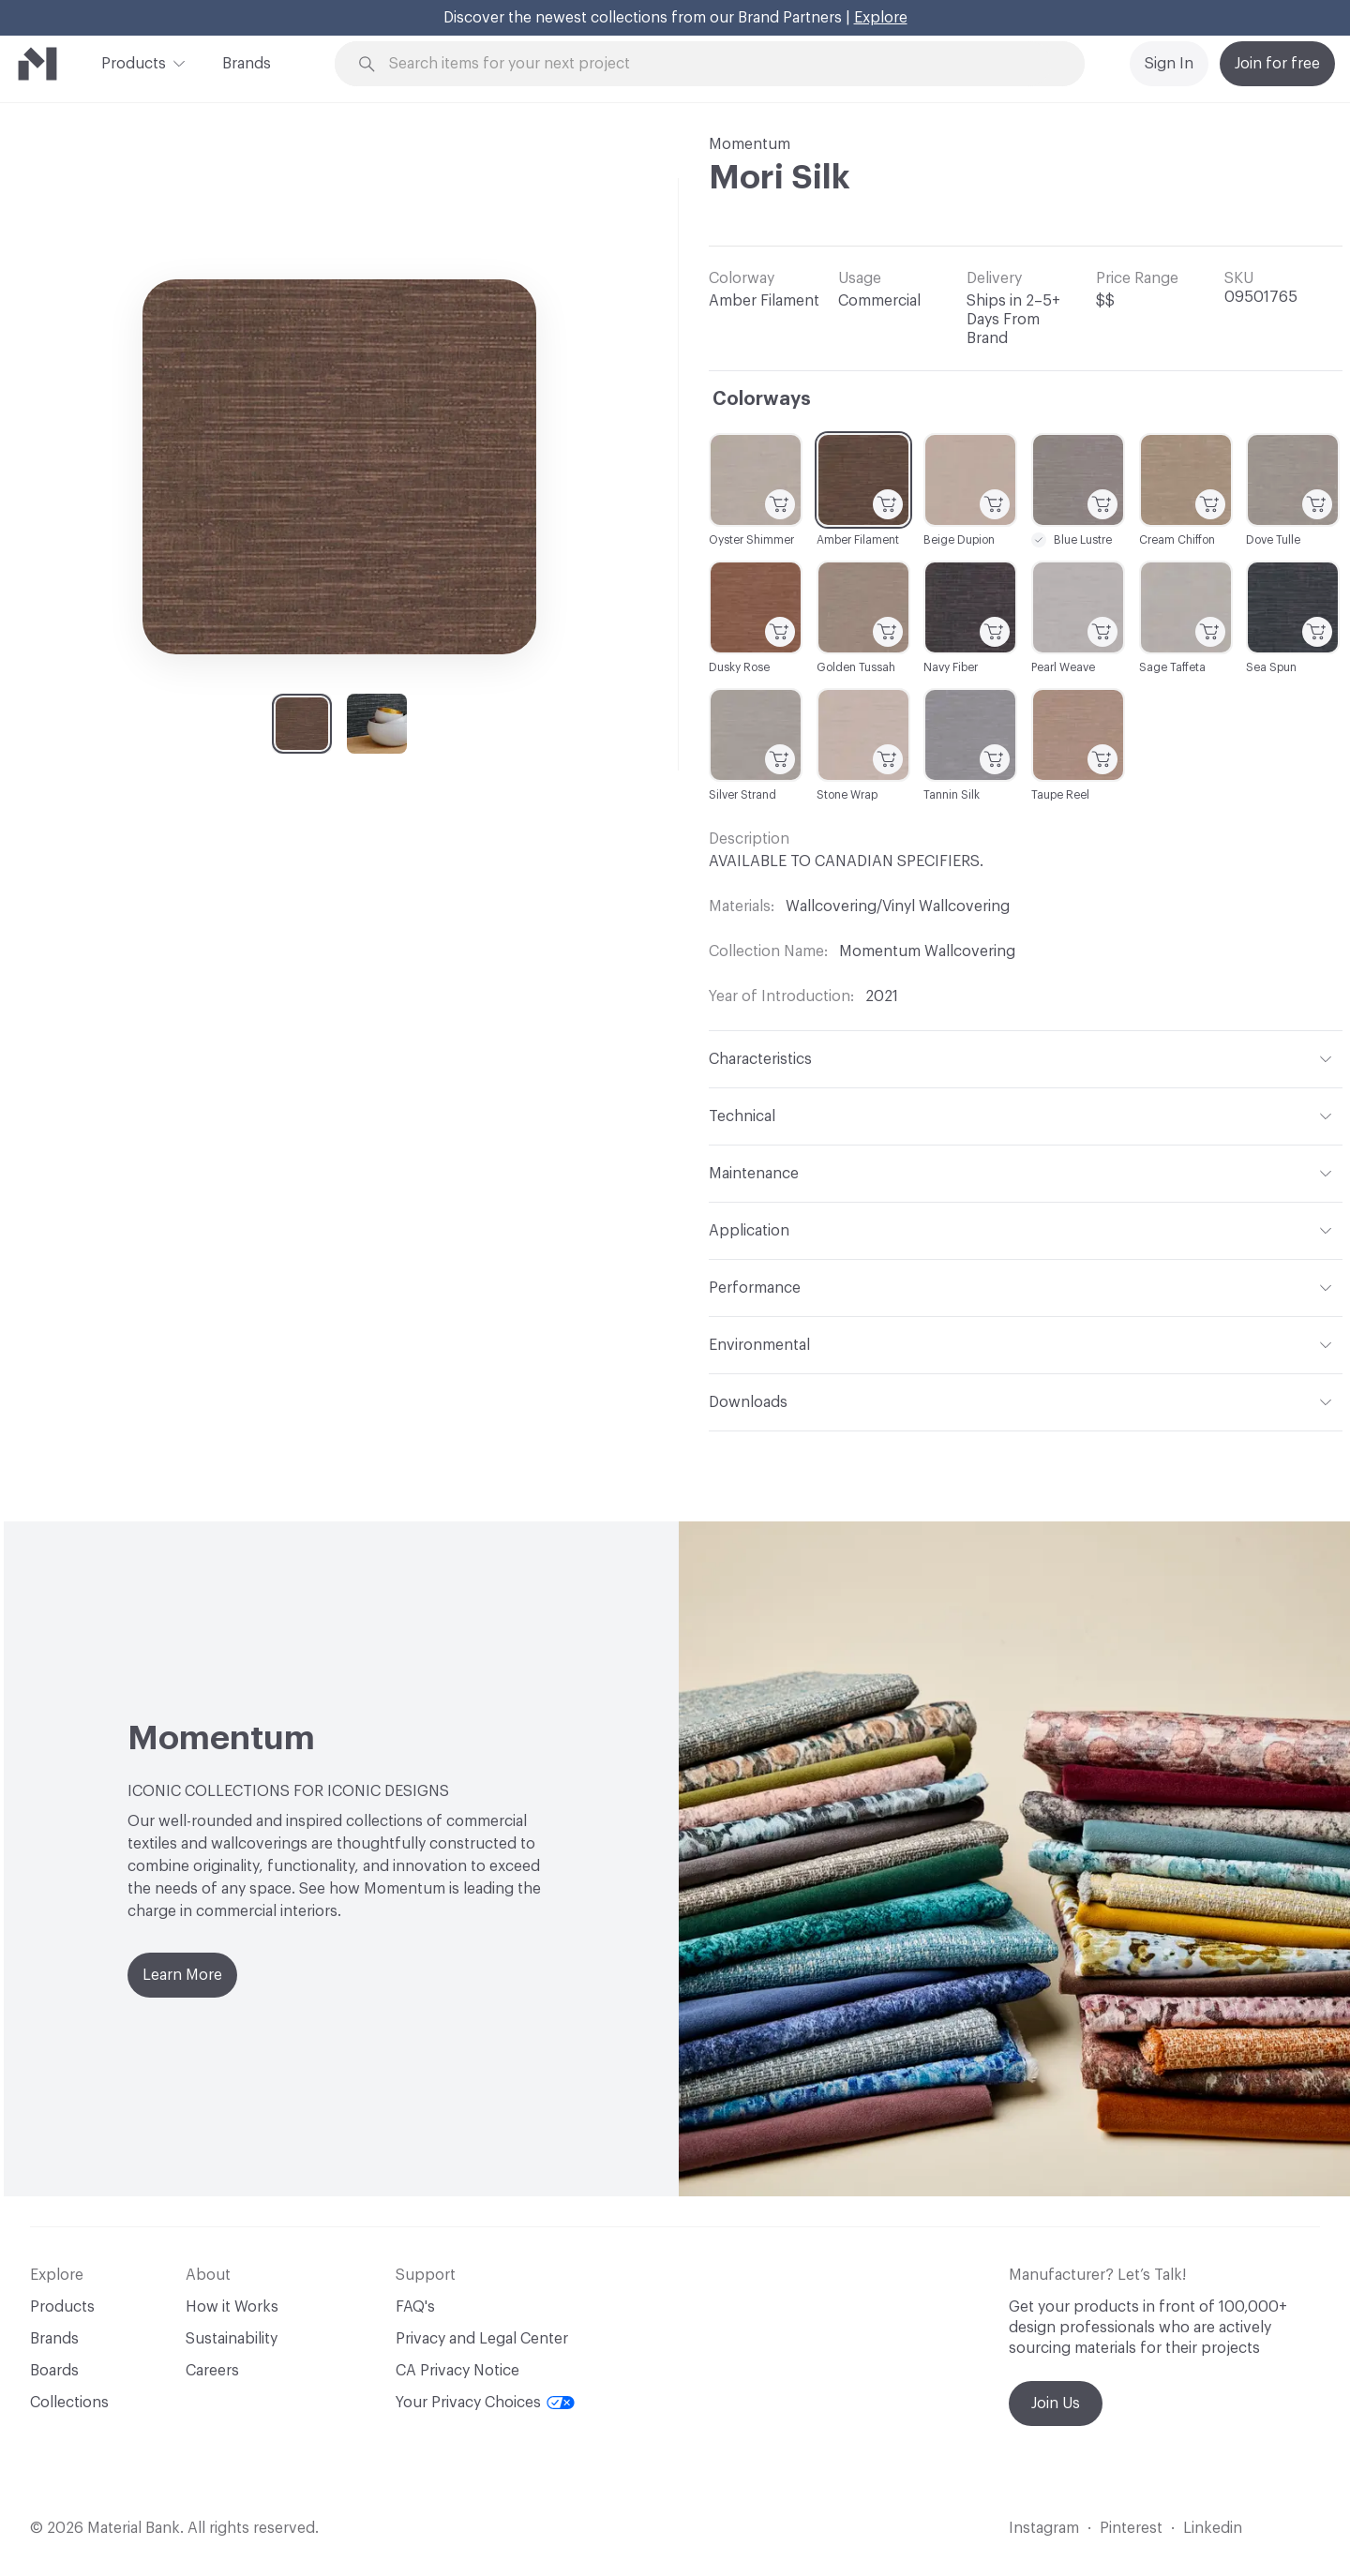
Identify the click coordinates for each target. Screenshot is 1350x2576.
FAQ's (415, 2306)
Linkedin (1212, 2528)
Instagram (1044, 2528)
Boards (54, 2370)
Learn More (182, 1975)
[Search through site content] (720, 64)
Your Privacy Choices (485, 2402)
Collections (69, 2402)
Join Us (1055, 2403)
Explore (881, 17)
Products (133, 61)
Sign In (1169, 63)
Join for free (1277, 63)
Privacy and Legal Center (482, 2338)
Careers (212, 2370)
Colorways (761, 399)
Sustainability (232, 2338)
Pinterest (1131, 2528)
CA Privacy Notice (457, 2370)
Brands (246, 63)
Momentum (749, 144)
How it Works (232, 2306)
